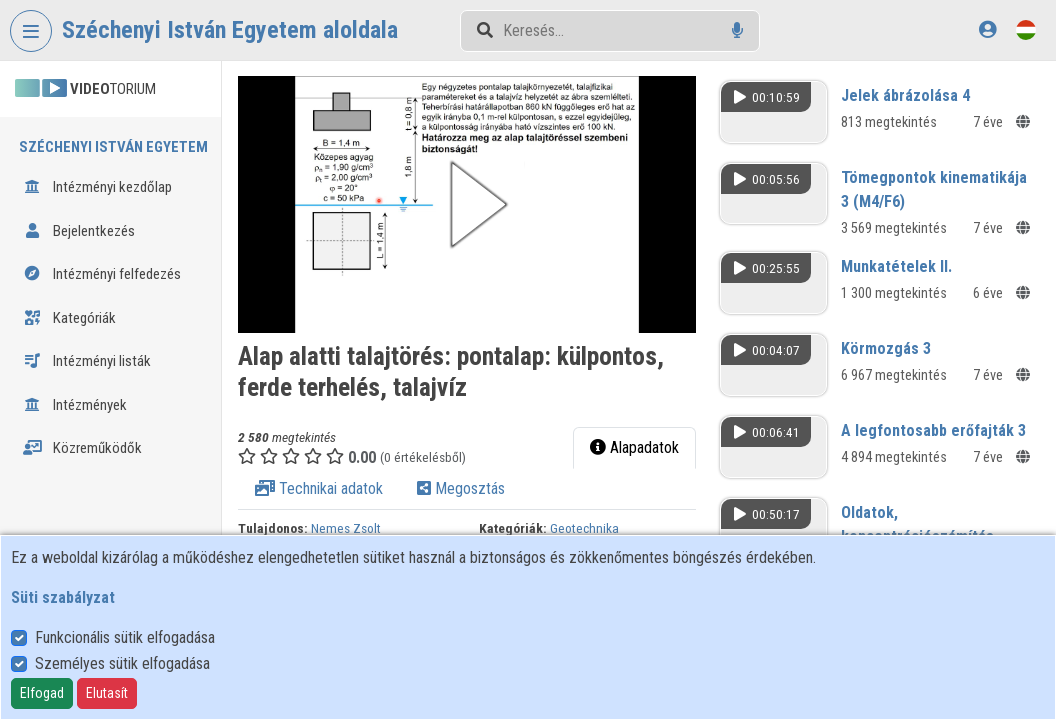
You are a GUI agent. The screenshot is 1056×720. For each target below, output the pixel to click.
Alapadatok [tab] (634, 447)
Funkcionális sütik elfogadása (125, 637)
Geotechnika (584, 528)
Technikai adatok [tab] (319, 488)
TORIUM (85, 89)
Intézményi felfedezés (102, 274)
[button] (467, 204)
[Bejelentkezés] (987, 29)
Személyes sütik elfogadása (122, 663)
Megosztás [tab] (461, 488)
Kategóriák (69, 318)
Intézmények (75, 405)
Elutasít (107, 693)
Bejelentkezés (79, 231)
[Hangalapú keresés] (737, 30)
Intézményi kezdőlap (97, 187)
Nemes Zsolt (346, 528)
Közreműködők (82, 448)
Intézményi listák (87, 361)
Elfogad (42, 693)
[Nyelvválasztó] (1026, 29)
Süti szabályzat (63, 597)
